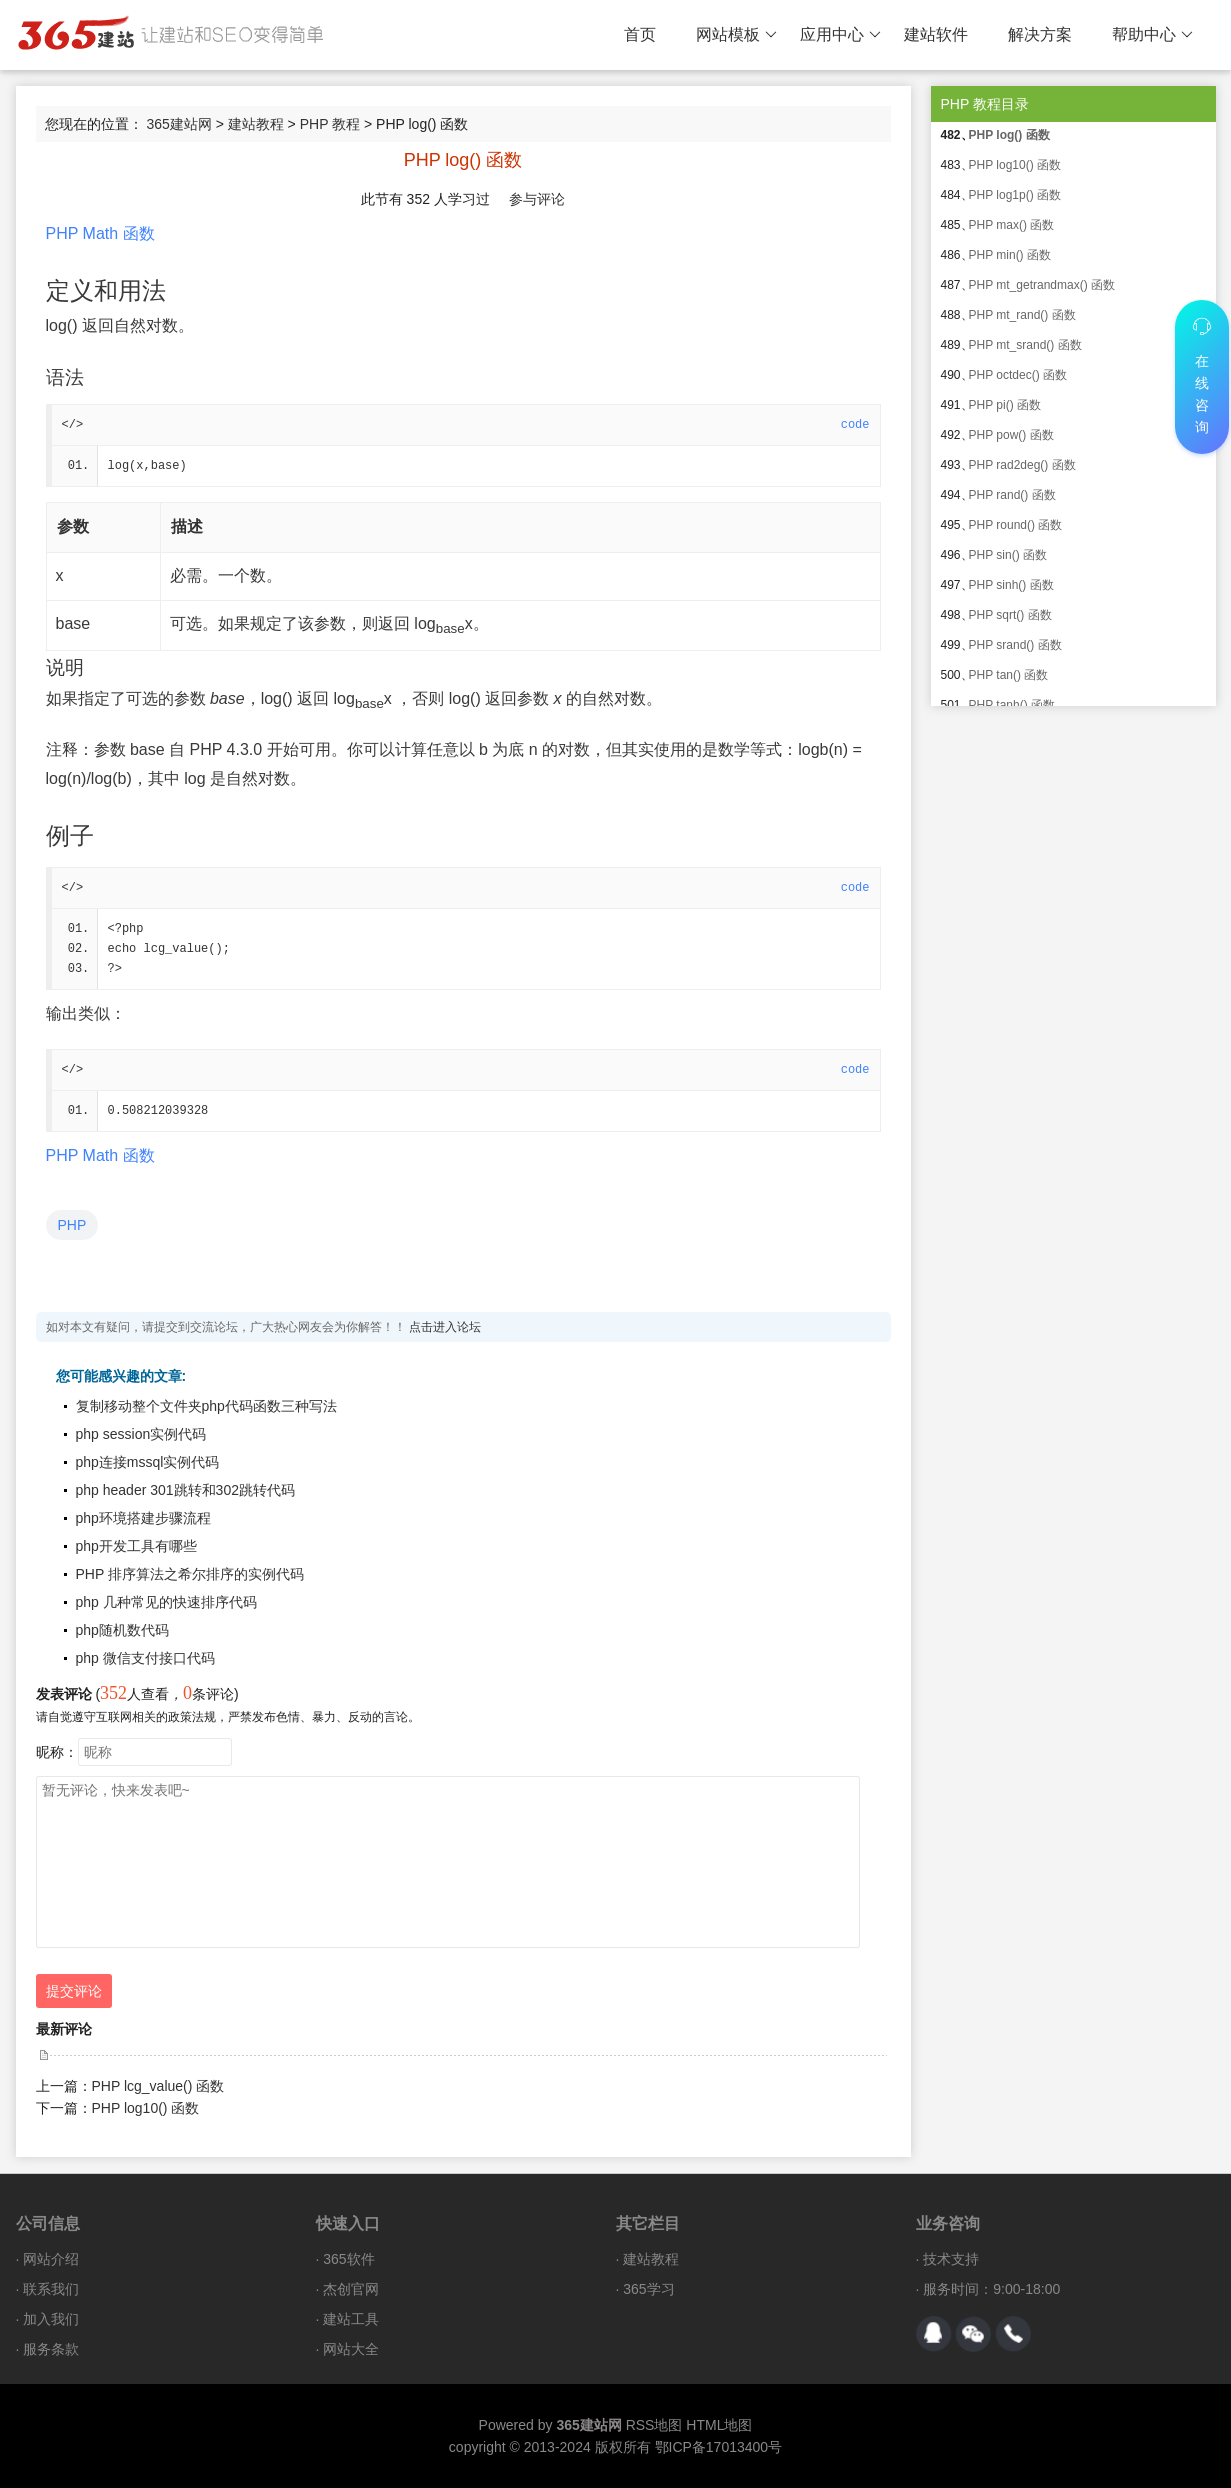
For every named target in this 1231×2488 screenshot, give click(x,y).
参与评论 (537, 199)
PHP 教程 (330, 124)
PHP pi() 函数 (1005, 405)
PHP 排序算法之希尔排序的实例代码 (190, 1574)
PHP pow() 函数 (1011, 435)
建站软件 (936, 34)
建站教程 (256, 124)
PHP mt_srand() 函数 (1025, 345)
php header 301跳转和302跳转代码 (185, 1490)
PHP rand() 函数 (1012, 495)
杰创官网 (351, 2289)
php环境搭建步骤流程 (143, 1518)
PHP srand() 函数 (1015, 645)
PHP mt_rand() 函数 (1022, 315)
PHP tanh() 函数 (1012, 705)
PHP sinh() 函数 (1011, 585)
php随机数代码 (122, 1630)
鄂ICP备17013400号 (719, 2447)
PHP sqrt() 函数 (1010, 615)
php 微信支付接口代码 (145, 1658)
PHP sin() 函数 (1008, 555)
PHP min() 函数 (1010, 255)
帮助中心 (1152, 35)
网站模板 (736, 35)
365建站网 (178, 124)
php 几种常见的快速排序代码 (166, 1602)
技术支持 (951, 2259)
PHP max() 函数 (1012, 225)
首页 (640, 34)
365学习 (648, 2289)
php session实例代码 (141, 1434)
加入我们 (51, 2319)
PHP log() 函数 (1009, 135)
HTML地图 (719, 2425)
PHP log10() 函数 (146, 2108)
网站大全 (351, 2349)
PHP (72, 1225)
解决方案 (1040, 34)
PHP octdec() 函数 (1018, 375)
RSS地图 (654, 2425)
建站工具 (351, 2319)
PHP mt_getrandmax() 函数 (1042, 285)
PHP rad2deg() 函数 (1022, 465)
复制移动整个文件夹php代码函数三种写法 (206, 1406)
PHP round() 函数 (1016, 525)
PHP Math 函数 (100, 233)
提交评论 (74, 1991)
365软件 (348, 2259)
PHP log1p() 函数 (1015, 195)
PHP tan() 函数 (1009, 675)
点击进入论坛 (445, 1327)
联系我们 (51, 2289)
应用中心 (840, 35)
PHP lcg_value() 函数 (158, 2086)
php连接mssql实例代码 (148, 1462)
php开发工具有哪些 (136, 1546)
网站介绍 (51, 2259)
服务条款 (51, 2349)
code (855, 425)
